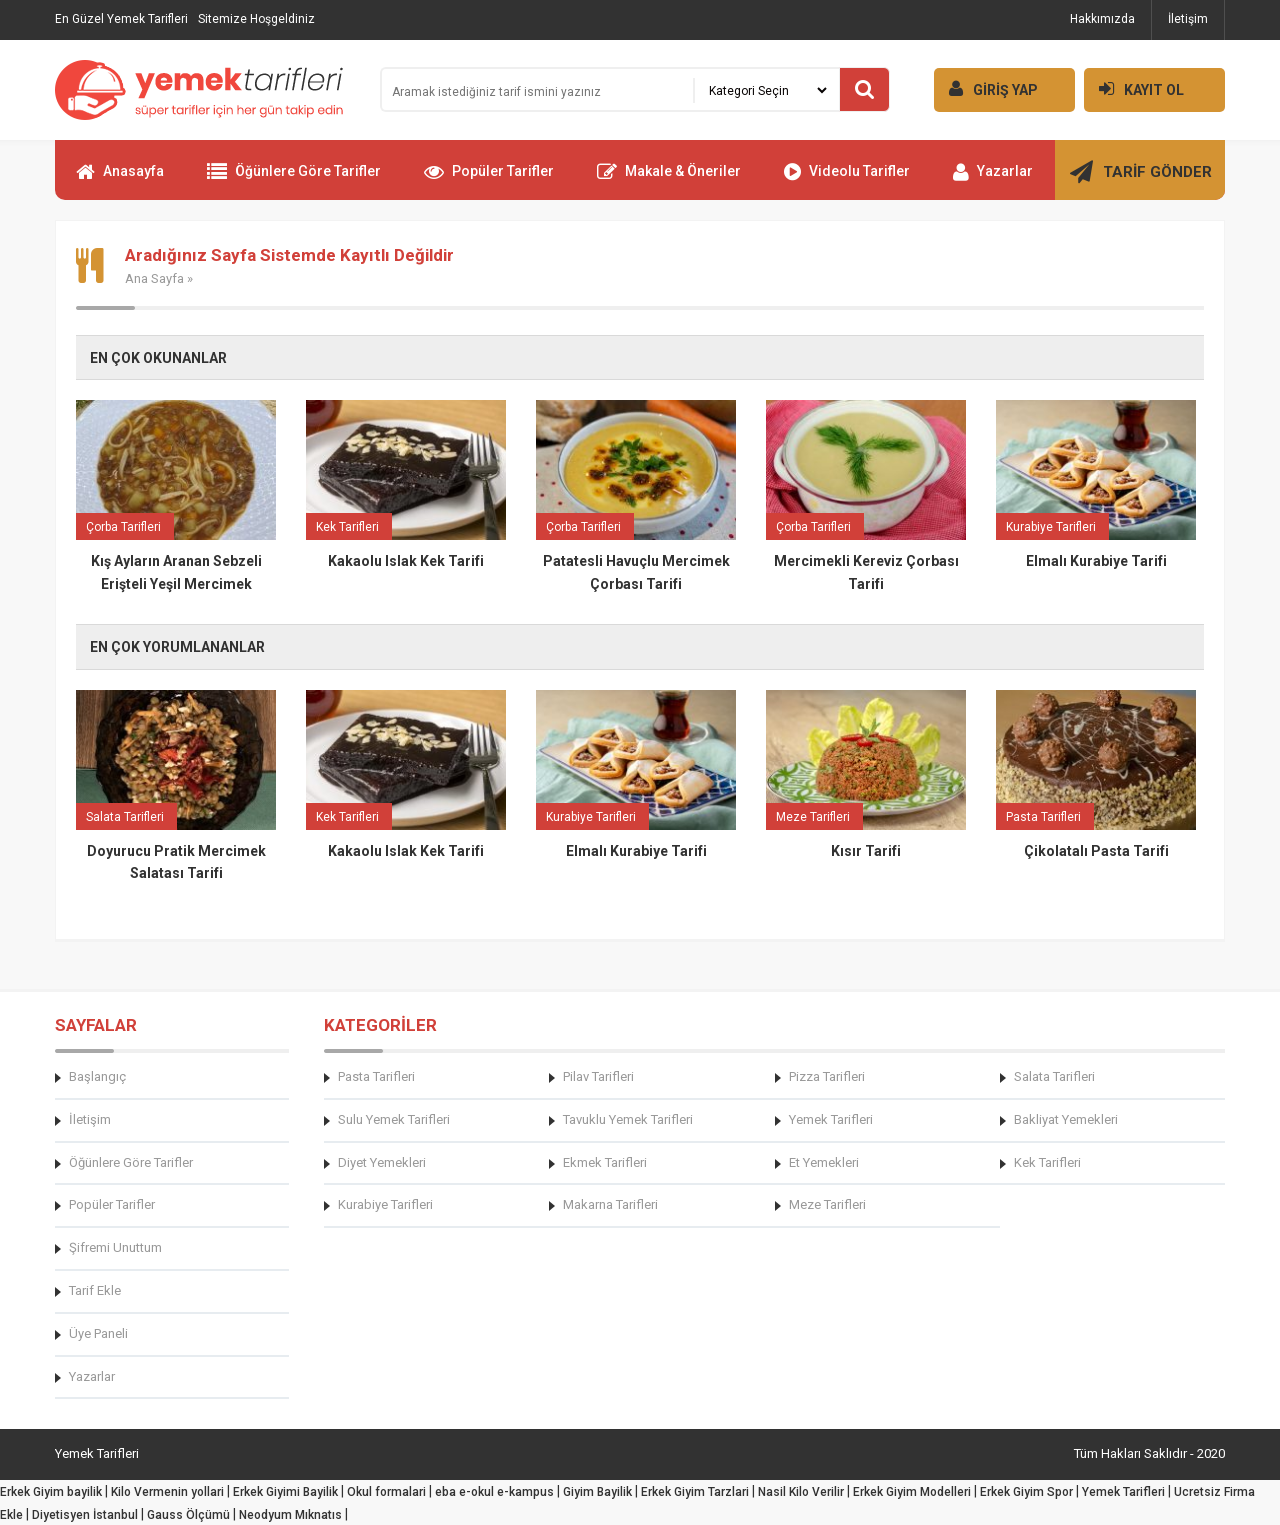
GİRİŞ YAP (986, 88)
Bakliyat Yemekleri (1066, 1119)
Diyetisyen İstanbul (85, 1515)
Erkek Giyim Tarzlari (695, 1492)
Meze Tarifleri (827, 1204)
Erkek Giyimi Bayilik (285, 1492)
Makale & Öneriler (669, 180)
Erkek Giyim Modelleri (912, 1492)
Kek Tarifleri (1047, 1162)
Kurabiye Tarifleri (385, 1204)
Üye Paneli (98, 1333)
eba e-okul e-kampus (494, 1492)
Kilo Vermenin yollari (167, 1492)
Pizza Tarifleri (827, 1076)
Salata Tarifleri (1054, 1076)
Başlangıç (97, 1076)
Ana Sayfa (154, 278)
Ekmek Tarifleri (605, 1162)
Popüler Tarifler (489, 180)
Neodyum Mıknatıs (290, 1515)
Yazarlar (993, 180)
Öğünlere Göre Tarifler (294, 180)
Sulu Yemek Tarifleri (394, 1119)
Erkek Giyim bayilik (51, 1492)
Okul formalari (386, 1492)
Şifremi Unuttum (115, 1247)
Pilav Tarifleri (598, 1076)
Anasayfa (120, 180)
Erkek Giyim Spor (1026, 1492)
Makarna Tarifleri (610, 1204)
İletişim (1188, 19)
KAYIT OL (1134, 88)
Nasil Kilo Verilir (801, 1492)
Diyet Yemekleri (382, 1162)
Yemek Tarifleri (831, 1119)
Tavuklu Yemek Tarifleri (628, 1119)
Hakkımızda (1102, 19)
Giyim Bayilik (597, 1492)
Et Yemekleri (824, 1162)
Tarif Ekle (95, 1290)
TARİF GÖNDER (1141, 180)
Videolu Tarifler (847, 180)
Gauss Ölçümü (188, 1515)
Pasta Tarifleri (376, 1076)
